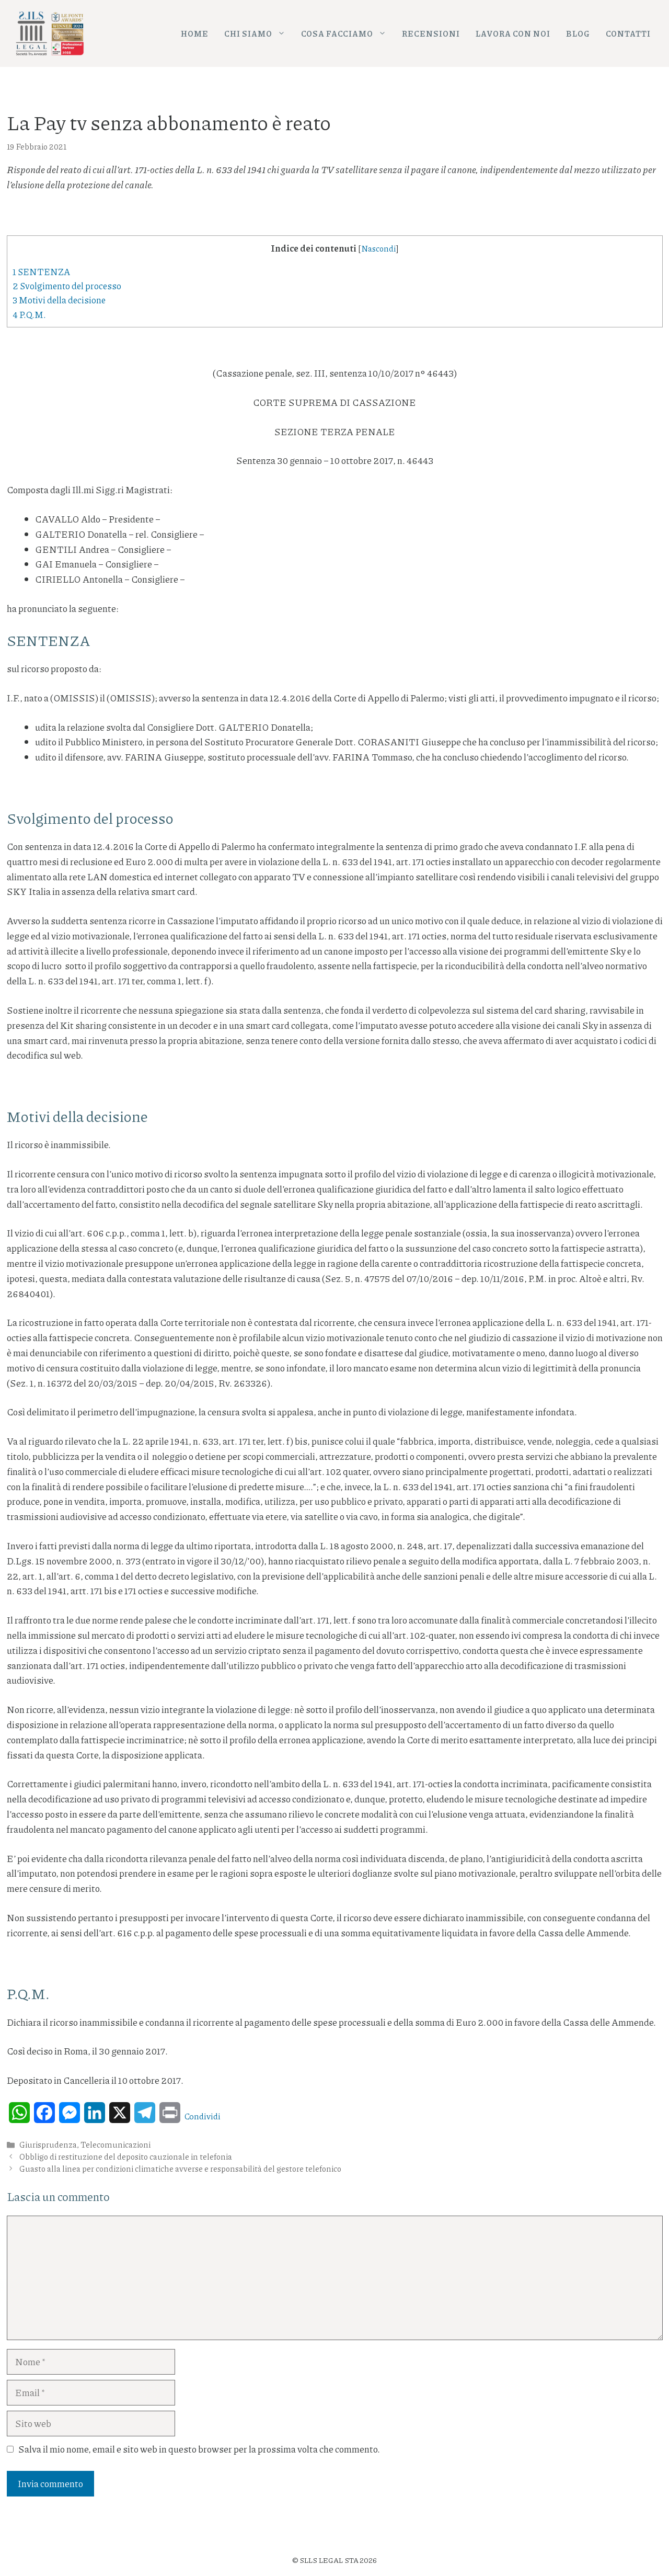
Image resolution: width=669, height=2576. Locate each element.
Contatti (628, 33)
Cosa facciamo (347, 34)
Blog (578, 33)
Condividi (202, 2116)
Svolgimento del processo (67, 285)
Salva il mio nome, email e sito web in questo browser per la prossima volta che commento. (199, 2449)
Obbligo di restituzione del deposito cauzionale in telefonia (125, 2156)
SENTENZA (41, 271)
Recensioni (431, 33)
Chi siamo (258, 34)
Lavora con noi (513, 33)
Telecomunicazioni (115, 2144)
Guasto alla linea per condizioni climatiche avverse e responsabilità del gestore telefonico (180, 2168)
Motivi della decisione (59, 299)
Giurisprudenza (48, 2144)
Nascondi (378, 248)
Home (195, 33)
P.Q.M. (29, 314)
